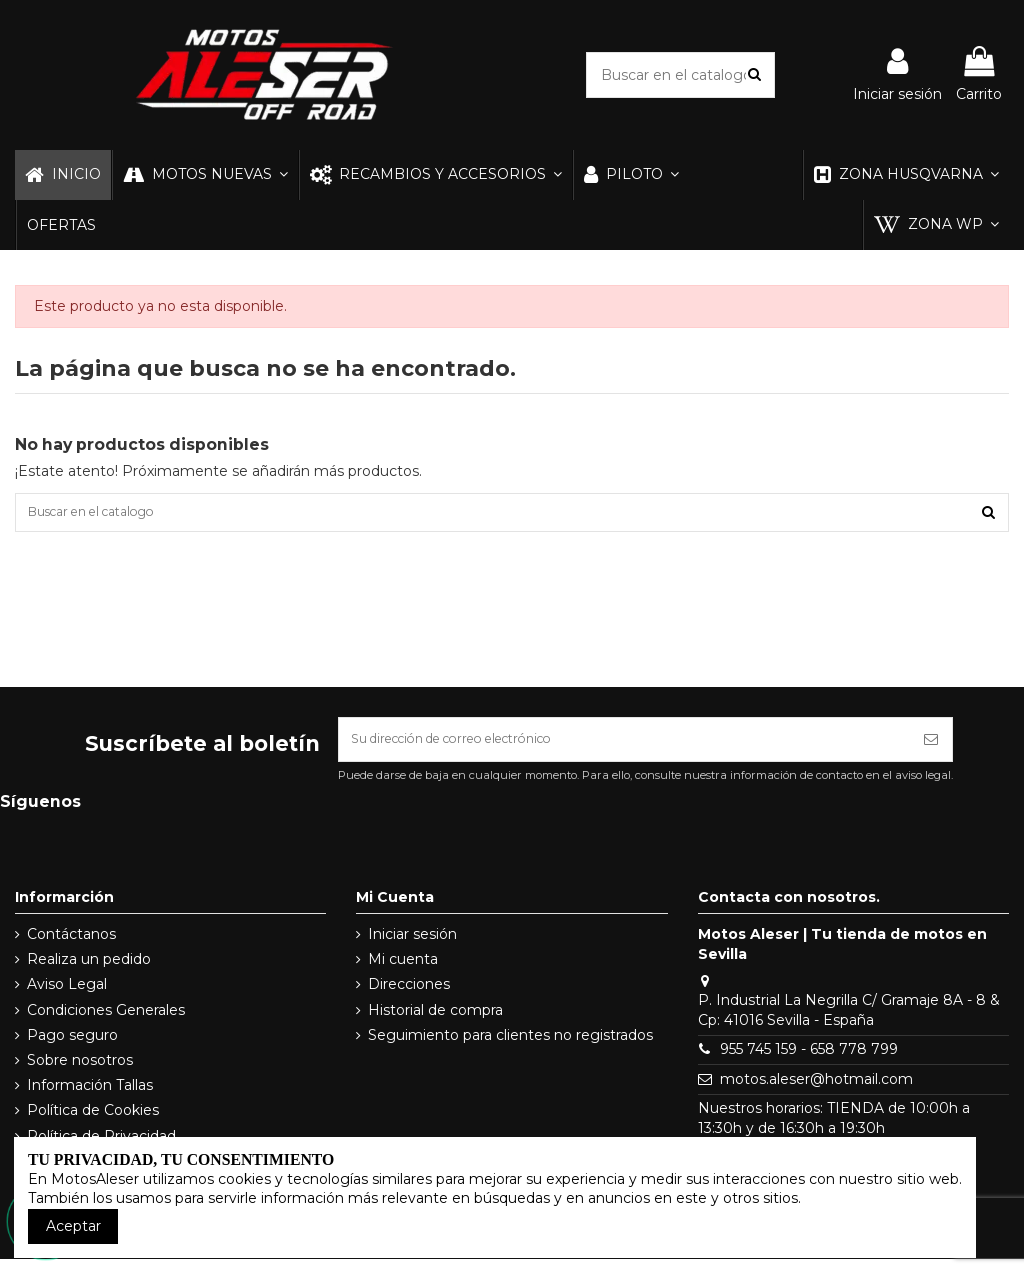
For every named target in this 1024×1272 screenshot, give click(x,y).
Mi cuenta (403, 972)
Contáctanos (71, 947)
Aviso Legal (67, 997)
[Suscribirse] (931, 748)
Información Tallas (90, 1098)
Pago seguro (72, 1047)
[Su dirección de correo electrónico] (624, 748)
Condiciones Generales (106, 1022)
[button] (204, 175)
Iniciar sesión (412, 947)
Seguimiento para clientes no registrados (510, 1047)
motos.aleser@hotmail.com (816, 1091)
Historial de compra (435, 1022)
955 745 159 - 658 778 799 (809, 1062)
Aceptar (73, 1226)
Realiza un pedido (89, 972)
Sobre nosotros (80, 1072)
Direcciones (409, 997)
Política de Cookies (93, 1123)
